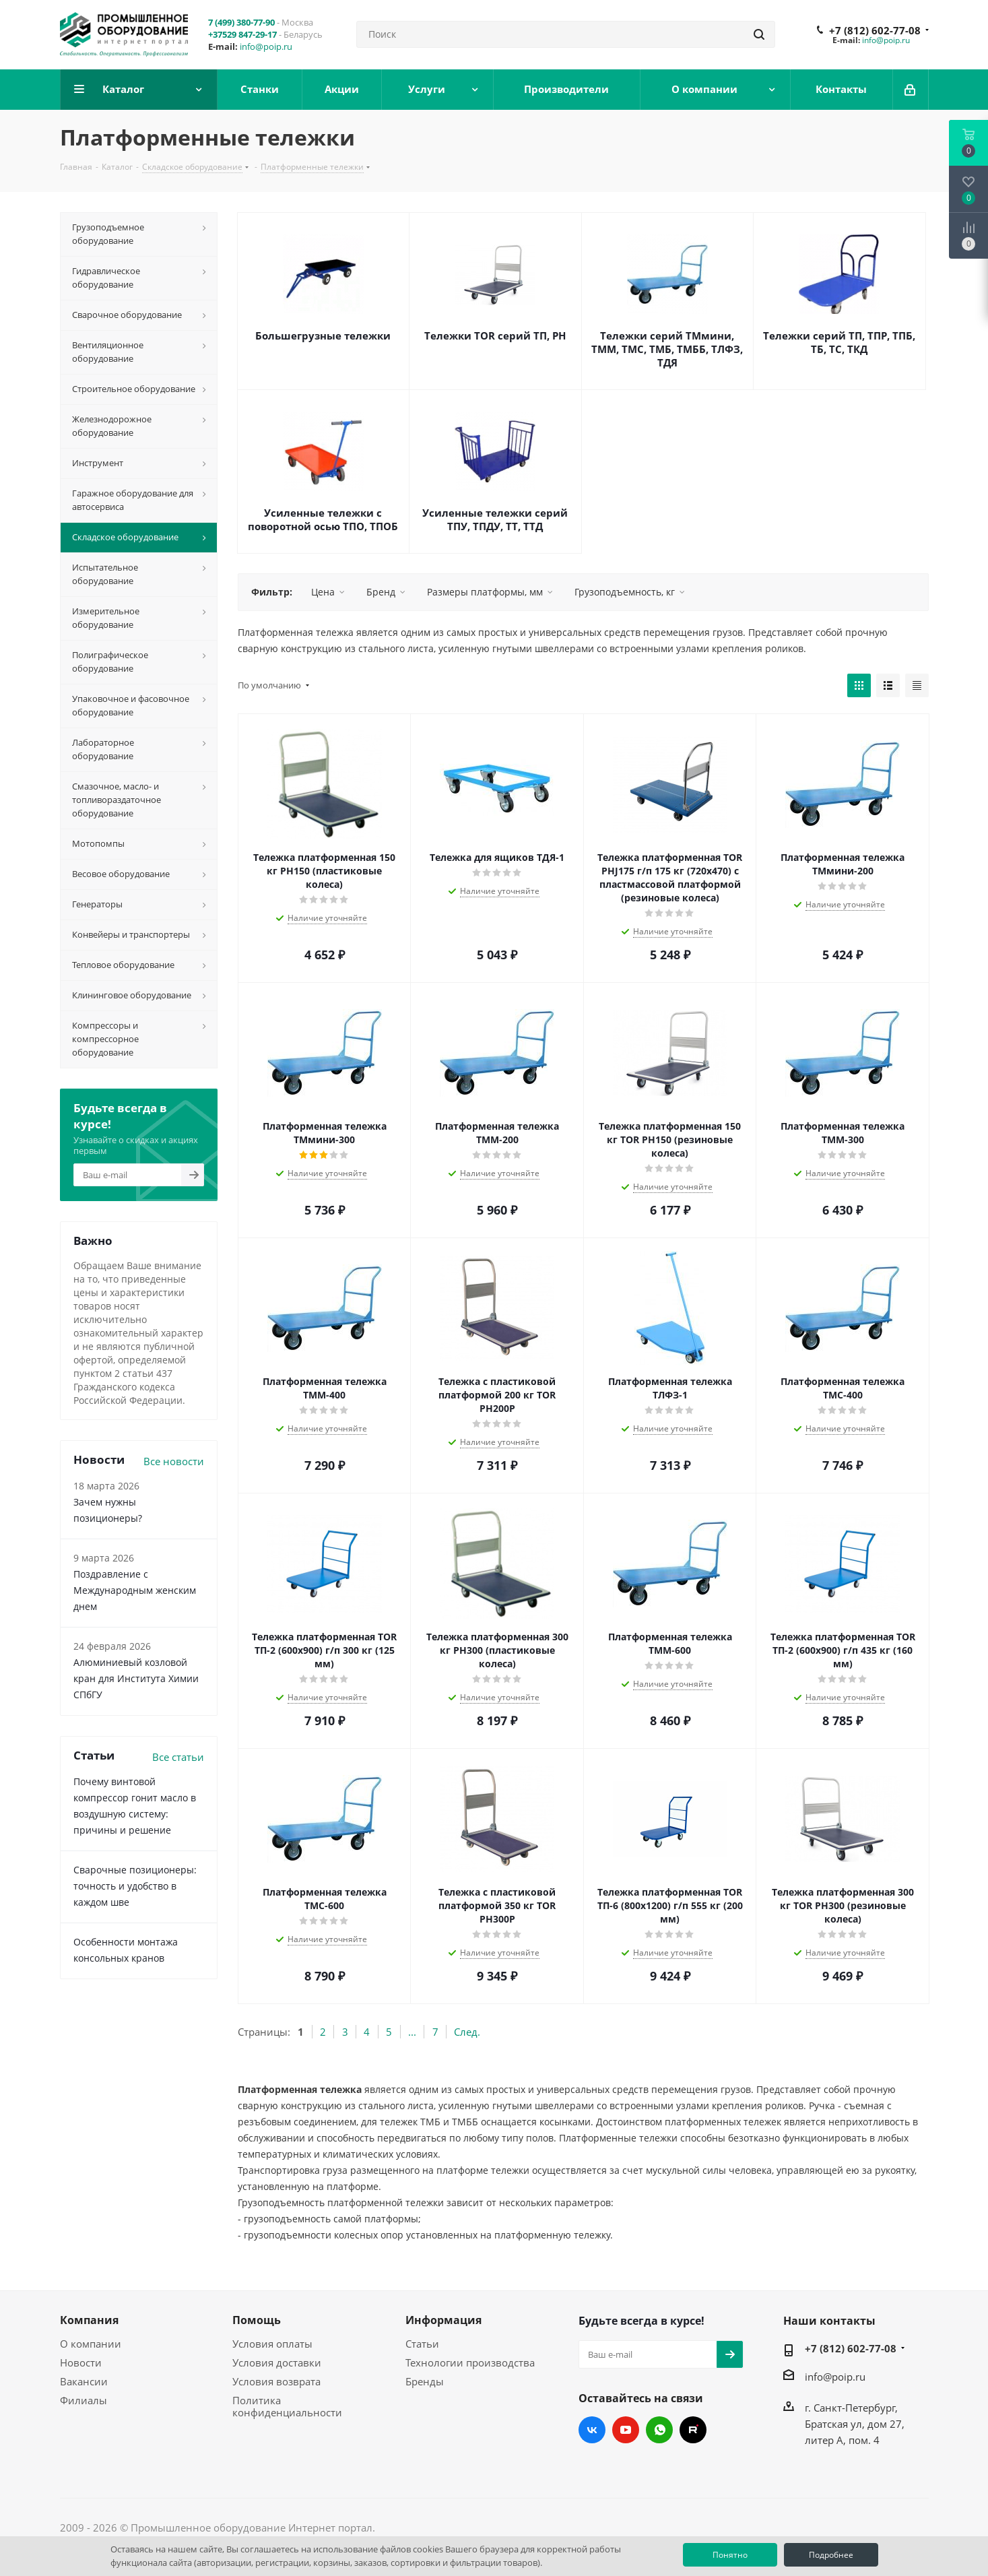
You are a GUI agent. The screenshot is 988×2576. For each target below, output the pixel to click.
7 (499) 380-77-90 (241, 22)
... (412, 2031)
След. (467, 2031)
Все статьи (178, 1757)
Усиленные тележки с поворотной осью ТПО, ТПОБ (323, 519)
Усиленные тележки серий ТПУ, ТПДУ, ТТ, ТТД (495, 519)
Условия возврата (276, 2381)
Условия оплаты (272, 2343)
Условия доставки (276, 2362)
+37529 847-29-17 (242, 34)
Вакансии (84, 2381)
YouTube (625, 2429)
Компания (89, 2320)
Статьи (422, 2343)
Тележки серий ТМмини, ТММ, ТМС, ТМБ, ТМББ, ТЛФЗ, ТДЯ (667, 349)
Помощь (256, 2320)
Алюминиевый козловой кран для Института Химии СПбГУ (136, 1678)
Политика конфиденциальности (287, 2406)
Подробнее (831, 2555)
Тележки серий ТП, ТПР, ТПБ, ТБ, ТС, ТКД (839, 342)
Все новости (173, 1461)
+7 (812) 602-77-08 (875, 30)
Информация (443, 2320)
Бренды (424, 2381)
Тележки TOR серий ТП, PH (495, 335)
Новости (81, 2362)
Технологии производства (470, 2362)
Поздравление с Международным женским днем (134, 1590)
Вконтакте (592, 2429)
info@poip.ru (266, 46)
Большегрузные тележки (323, 335)
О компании (90, 2343)
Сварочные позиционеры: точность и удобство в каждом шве (135, 1885)
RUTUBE (693, 2429)
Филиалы (83, 2400)
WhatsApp (659, 2429)
